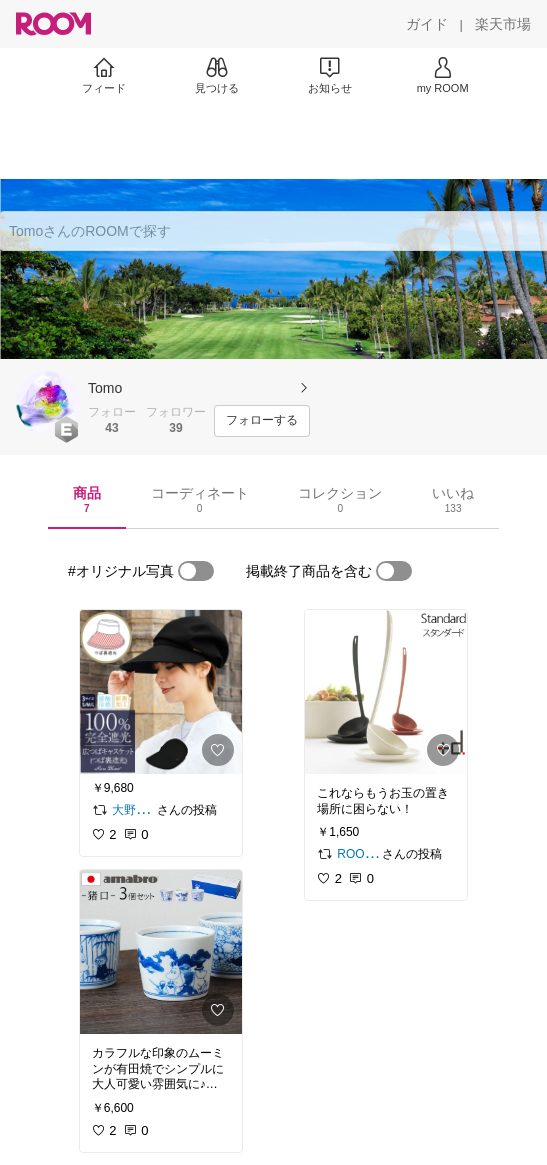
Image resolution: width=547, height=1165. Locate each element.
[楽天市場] (503, 24)
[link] (161, 692)
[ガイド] (427, 24)
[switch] (196, 571)
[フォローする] (262, 421)
